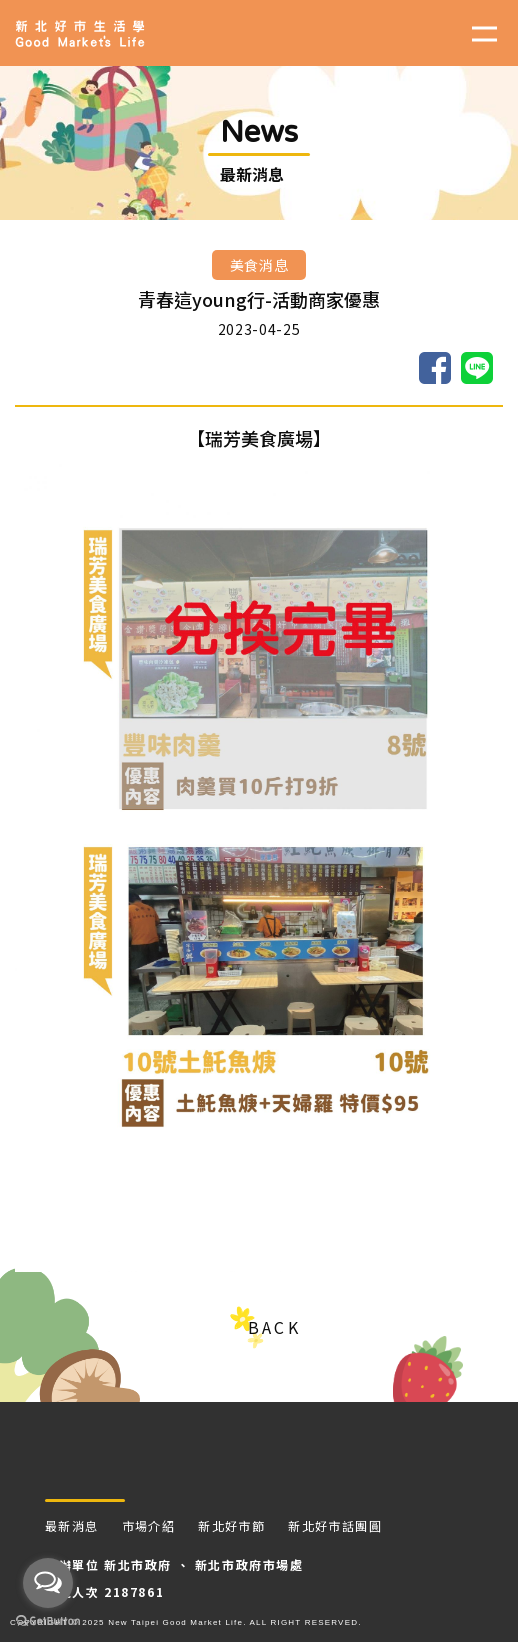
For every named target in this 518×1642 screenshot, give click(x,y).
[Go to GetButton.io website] (48, 1621)
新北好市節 (231, 1525)
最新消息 (72, 1525)
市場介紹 (149, 1525)
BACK (274, 1327)
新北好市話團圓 (335, 1525)
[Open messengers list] (48, 1583)
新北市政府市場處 (249, 1564)
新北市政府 (138, 1564)
